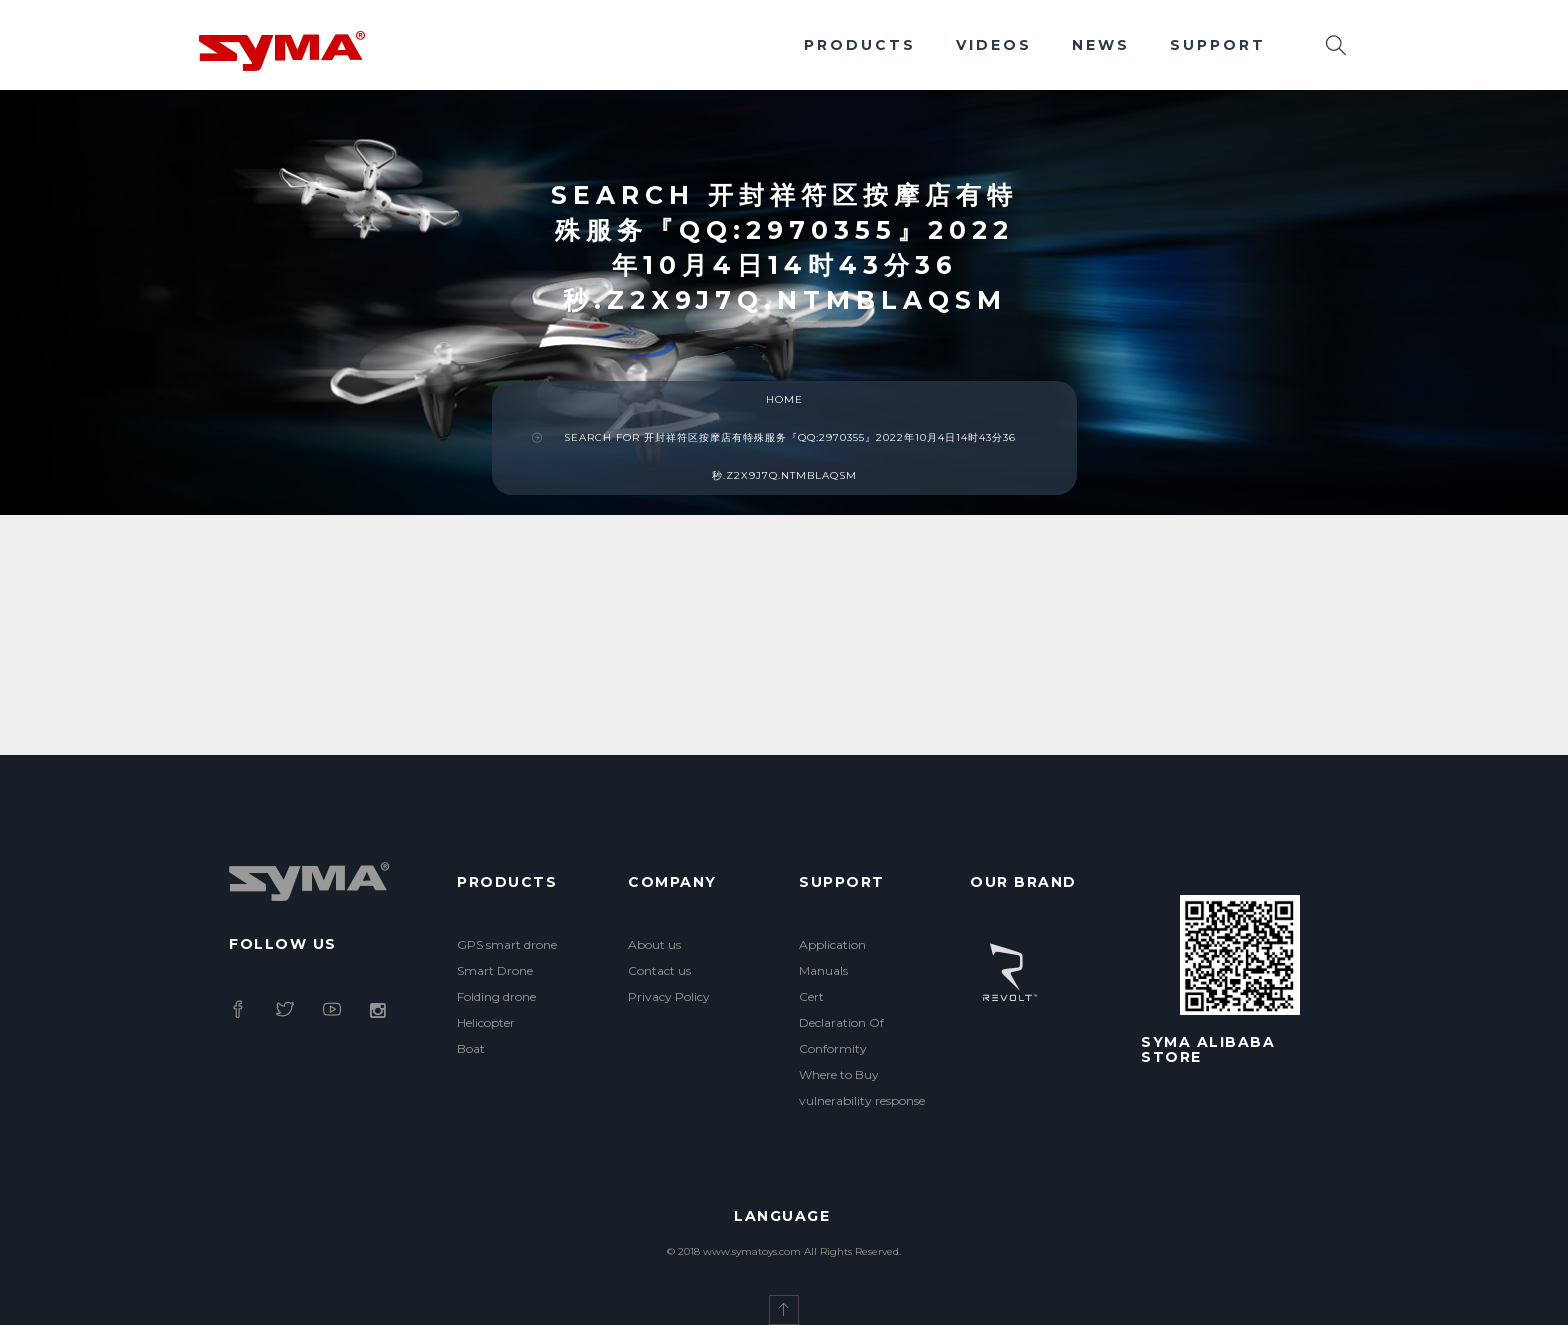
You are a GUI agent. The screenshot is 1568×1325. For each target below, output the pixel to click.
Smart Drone (495, 970)
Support (1218, 45)
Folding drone (496, 996)
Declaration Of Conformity (841, 1035)
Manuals (823, 970)
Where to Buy (839, 1074)
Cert (811, 996)
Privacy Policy (669, 996)
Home (784, 399)
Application (832, 944)
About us (654, 944)
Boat (471, 1048)
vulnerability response (862, 1100)
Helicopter (486, 1022)
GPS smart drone (507, 944)
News (1101, 45)
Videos (994, 45)
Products (860, 45)
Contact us (659, 970)
